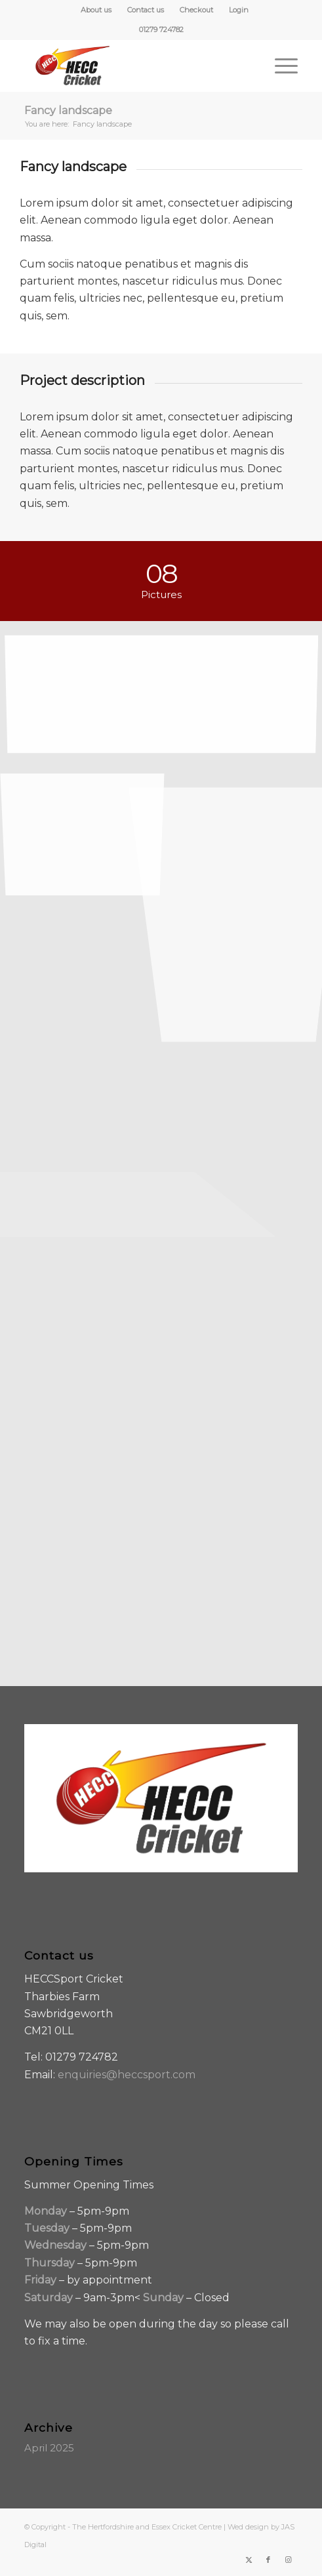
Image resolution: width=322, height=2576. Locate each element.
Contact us (145, 9)
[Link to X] (248, 2559)
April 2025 (49, 2448)
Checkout (196, 9)
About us (96, 9)
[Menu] (280, 65)
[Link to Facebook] (268, 2559)
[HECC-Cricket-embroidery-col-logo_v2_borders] (133, 65)
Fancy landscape (68, 110)
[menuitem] (96, 10)
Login (239, 9)
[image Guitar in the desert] (88, 818)
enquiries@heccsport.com (126, 2074)
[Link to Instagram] (288, 2559)
